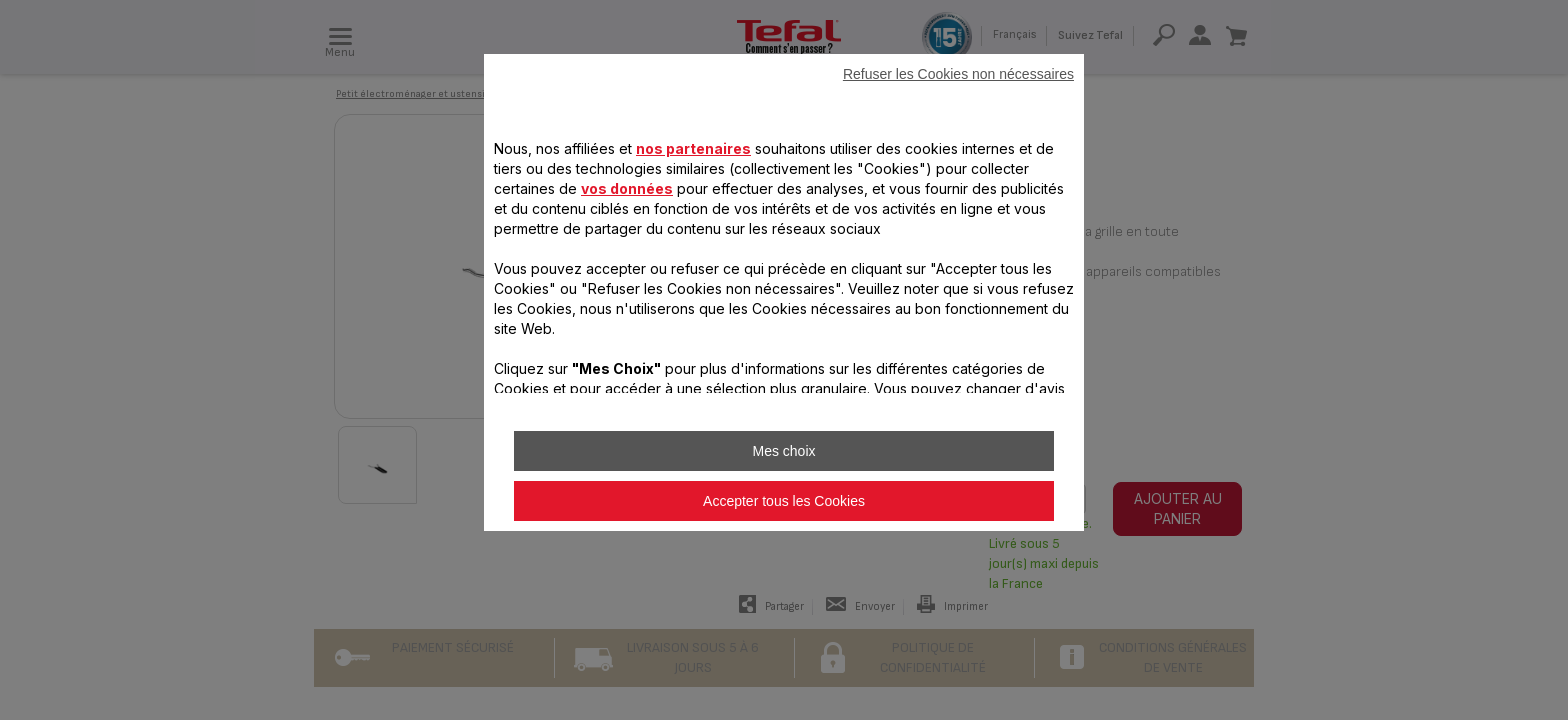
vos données (627, 188)
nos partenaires (693, 148)
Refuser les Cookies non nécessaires (958, 74)
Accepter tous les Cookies (784, 501)
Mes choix (783, 451)
